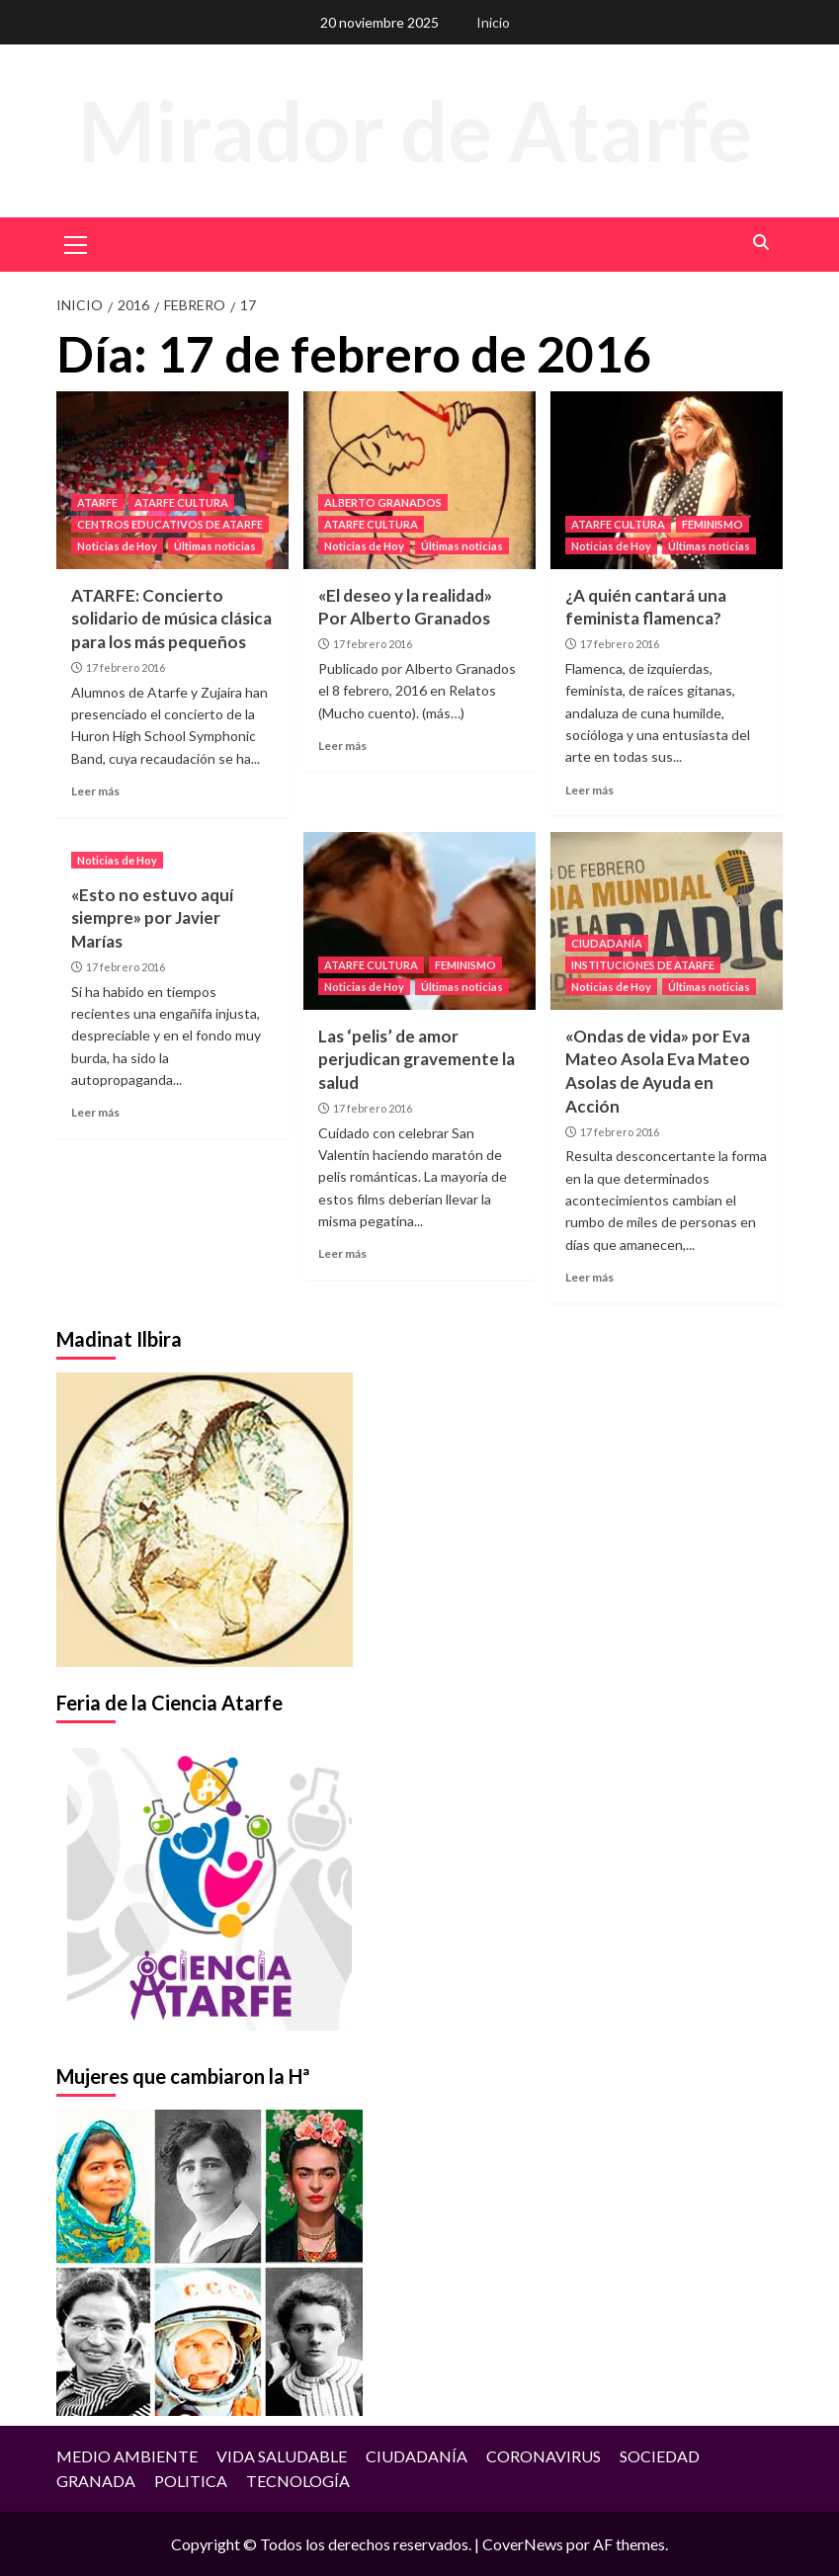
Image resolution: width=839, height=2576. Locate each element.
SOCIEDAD (660, 2456)
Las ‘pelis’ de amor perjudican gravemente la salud (416, 1060)
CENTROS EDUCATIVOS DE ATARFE (170, 524)
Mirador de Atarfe (415, 130)
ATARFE (97, 502)
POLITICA (190, 2480)
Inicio (493, 22)
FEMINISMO (712, 524)
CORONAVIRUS (543, 2456)
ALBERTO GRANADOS (383, 502)
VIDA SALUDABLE (281, 2456)
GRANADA (95, 2480)
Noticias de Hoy (117, 546)
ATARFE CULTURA (181, 502)
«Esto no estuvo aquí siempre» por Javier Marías (152, 918)
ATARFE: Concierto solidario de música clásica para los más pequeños (171, 619)
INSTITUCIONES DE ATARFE (642, 964)
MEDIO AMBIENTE (127, 2456)
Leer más (95, 791)
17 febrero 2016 (125, 667)
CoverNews (522, 2543)
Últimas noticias (215, 546)
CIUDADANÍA (606, 943)
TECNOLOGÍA (298, 2480)
